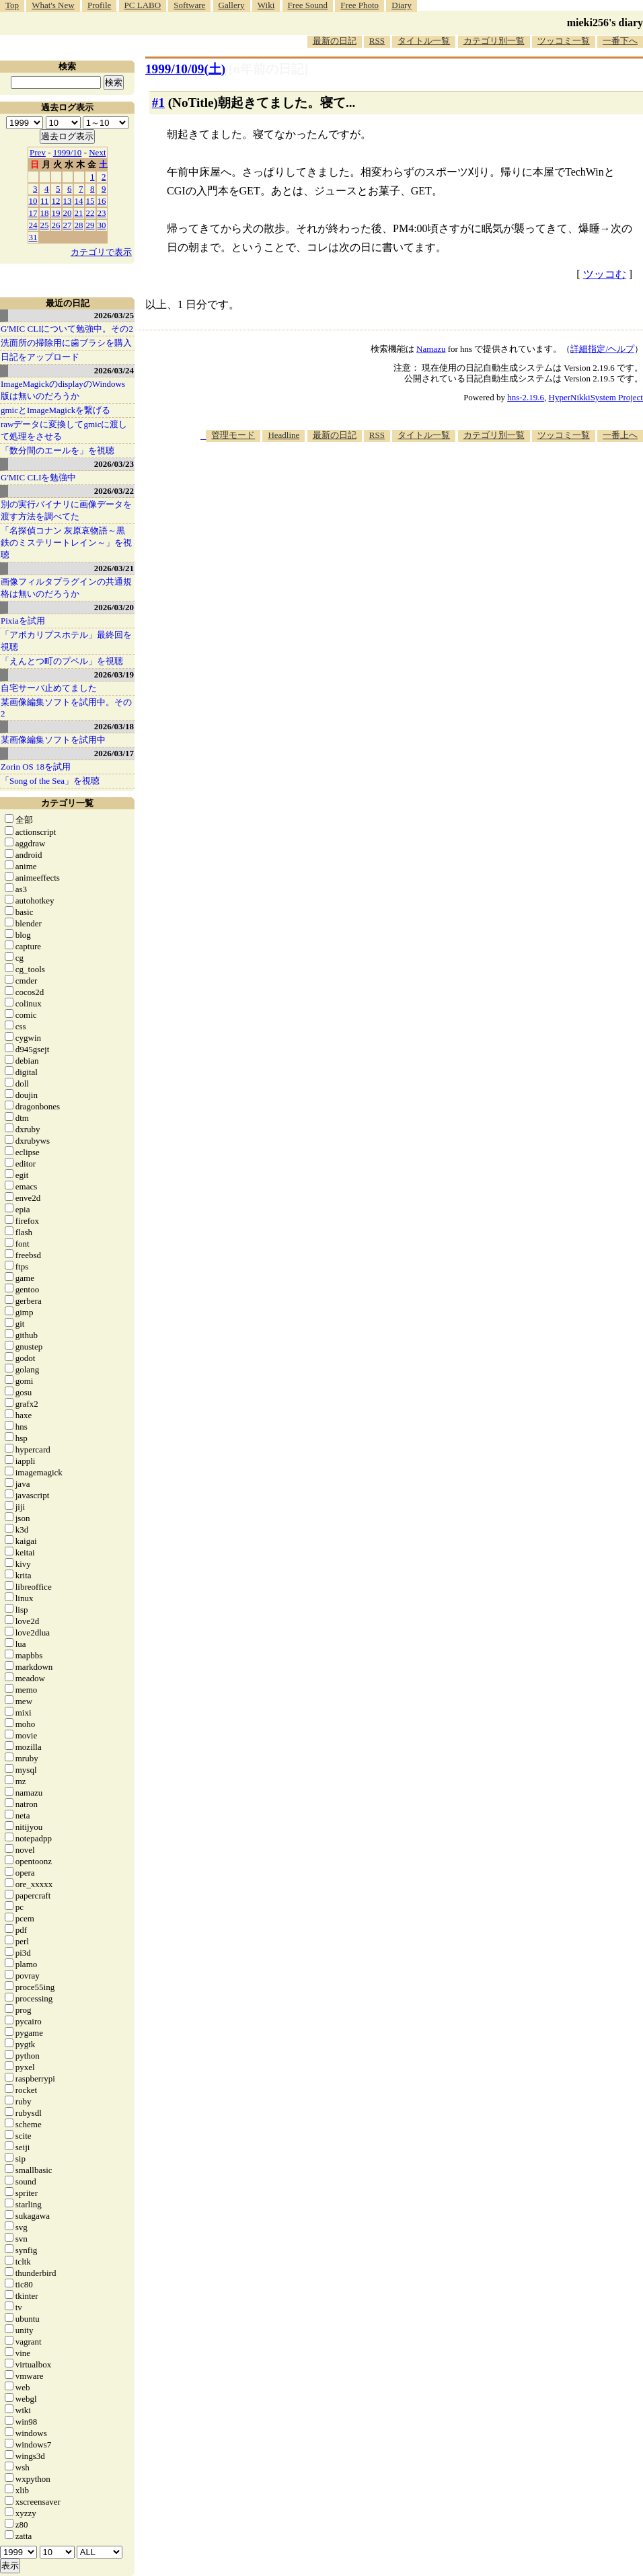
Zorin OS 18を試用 (36, 767)
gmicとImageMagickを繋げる (55, 410)
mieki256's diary (605, 22)
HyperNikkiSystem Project (596, 397)
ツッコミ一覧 (563, 41)
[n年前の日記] (268, 69)
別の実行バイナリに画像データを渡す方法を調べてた (66, 510)
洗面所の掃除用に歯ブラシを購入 (66, 343)
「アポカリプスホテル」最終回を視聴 (66, 641)
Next (97, 152)
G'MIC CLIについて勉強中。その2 (67, 329)
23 (102, 213)
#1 (158, 103)
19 (56, 213)
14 (79, 201)
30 (102, 225)
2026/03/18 (114, 726)
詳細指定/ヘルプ (602, 349)
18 (44, 213)
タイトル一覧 (424, 41)
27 (67, 225)
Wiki (266, 5)
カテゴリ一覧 (67, 803)
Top (12, 5)
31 (33, 237)
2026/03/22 (114, 491)
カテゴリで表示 (101, 252)
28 (79, 225)
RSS (377, 41)
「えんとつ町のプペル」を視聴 (62, 661)
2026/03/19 (114, 674)
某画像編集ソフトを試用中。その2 (66, 708)
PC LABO (142, 5)
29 (90, 225)
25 (44, 225)
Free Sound (308, 5)
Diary (401, 5)
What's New (53, 5)
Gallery (232, 5)
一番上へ (620, 435)
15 (90, 201)
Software (189, 5)
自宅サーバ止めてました (49, 688)
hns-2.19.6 (525, 397)
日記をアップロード (40, 357)
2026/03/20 (114, 607)
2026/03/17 (114, 753)
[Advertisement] (545, 537)
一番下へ (620, 41)
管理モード (233, 435)
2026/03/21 (114, 568)
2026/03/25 (114, 315)
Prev (38, 152)
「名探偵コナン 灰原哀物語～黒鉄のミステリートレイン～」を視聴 (66, 542)
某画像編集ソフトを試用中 (53, 740)
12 (56, 201)
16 (102, 201)
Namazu (430, 349)
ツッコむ (604, 274)
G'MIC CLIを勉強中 (38, 477)
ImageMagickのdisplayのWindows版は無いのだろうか (63, 390)
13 (67, 201)
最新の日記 (334, 41)
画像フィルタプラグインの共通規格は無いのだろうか (66, 588)
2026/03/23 (114, 464)
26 (56, 225)
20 (67, 213)
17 (33, 213)
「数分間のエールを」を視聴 (57, 450)
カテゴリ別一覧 (494, 41)
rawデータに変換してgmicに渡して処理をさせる (64, 430)
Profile (99, 5)
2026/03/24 (114, 370)
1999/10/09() (185, 69)
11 (44, 201)
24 (33, 225)
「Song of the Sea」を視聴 (50, 781)
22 (90, 213)
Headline (283, 435)
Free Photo (359, 5)
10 (33, 201)
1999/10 (67, 152)
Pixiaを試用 (23, 621)
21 (79, 213)
